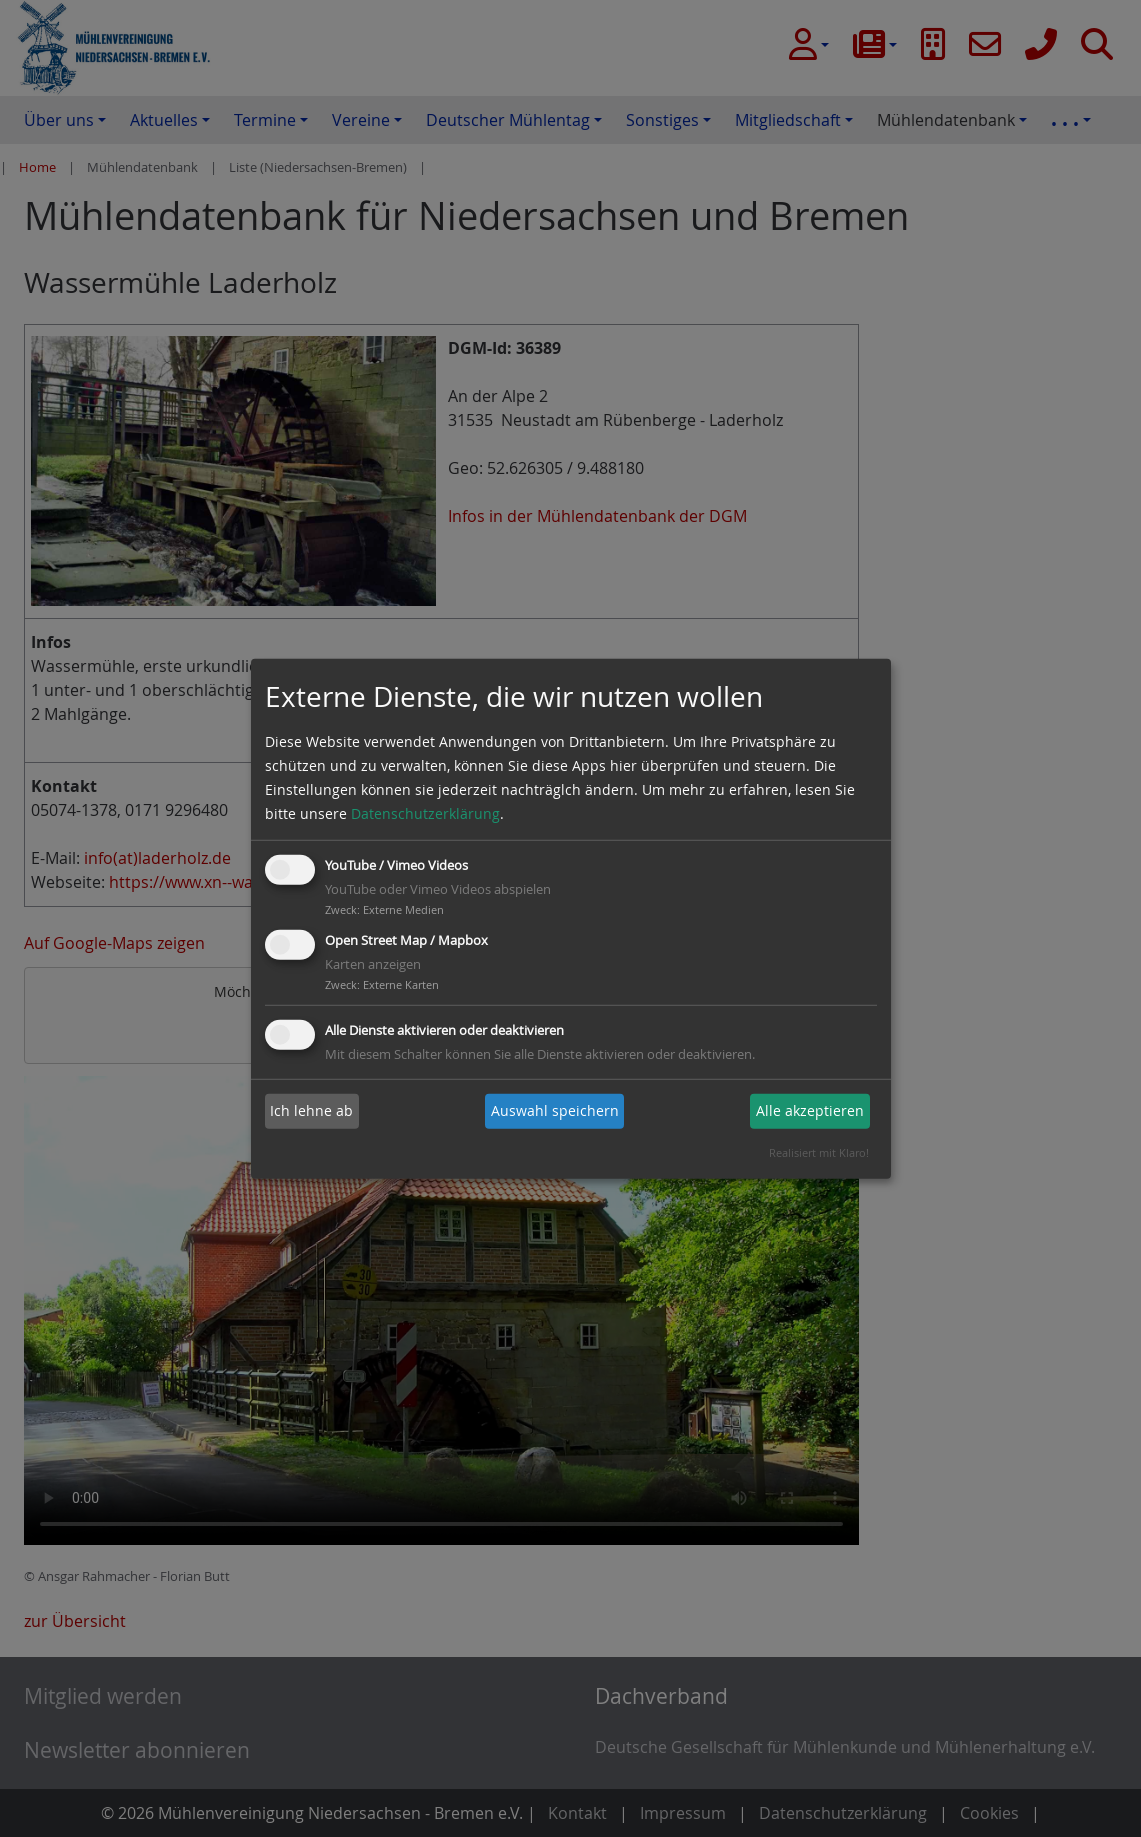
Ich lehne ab (311, 1110)
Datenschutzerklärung (425, 813)
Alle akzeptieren (810, 1110)
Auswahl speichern (555, 1110)
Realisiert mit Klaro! (819, 1152)
